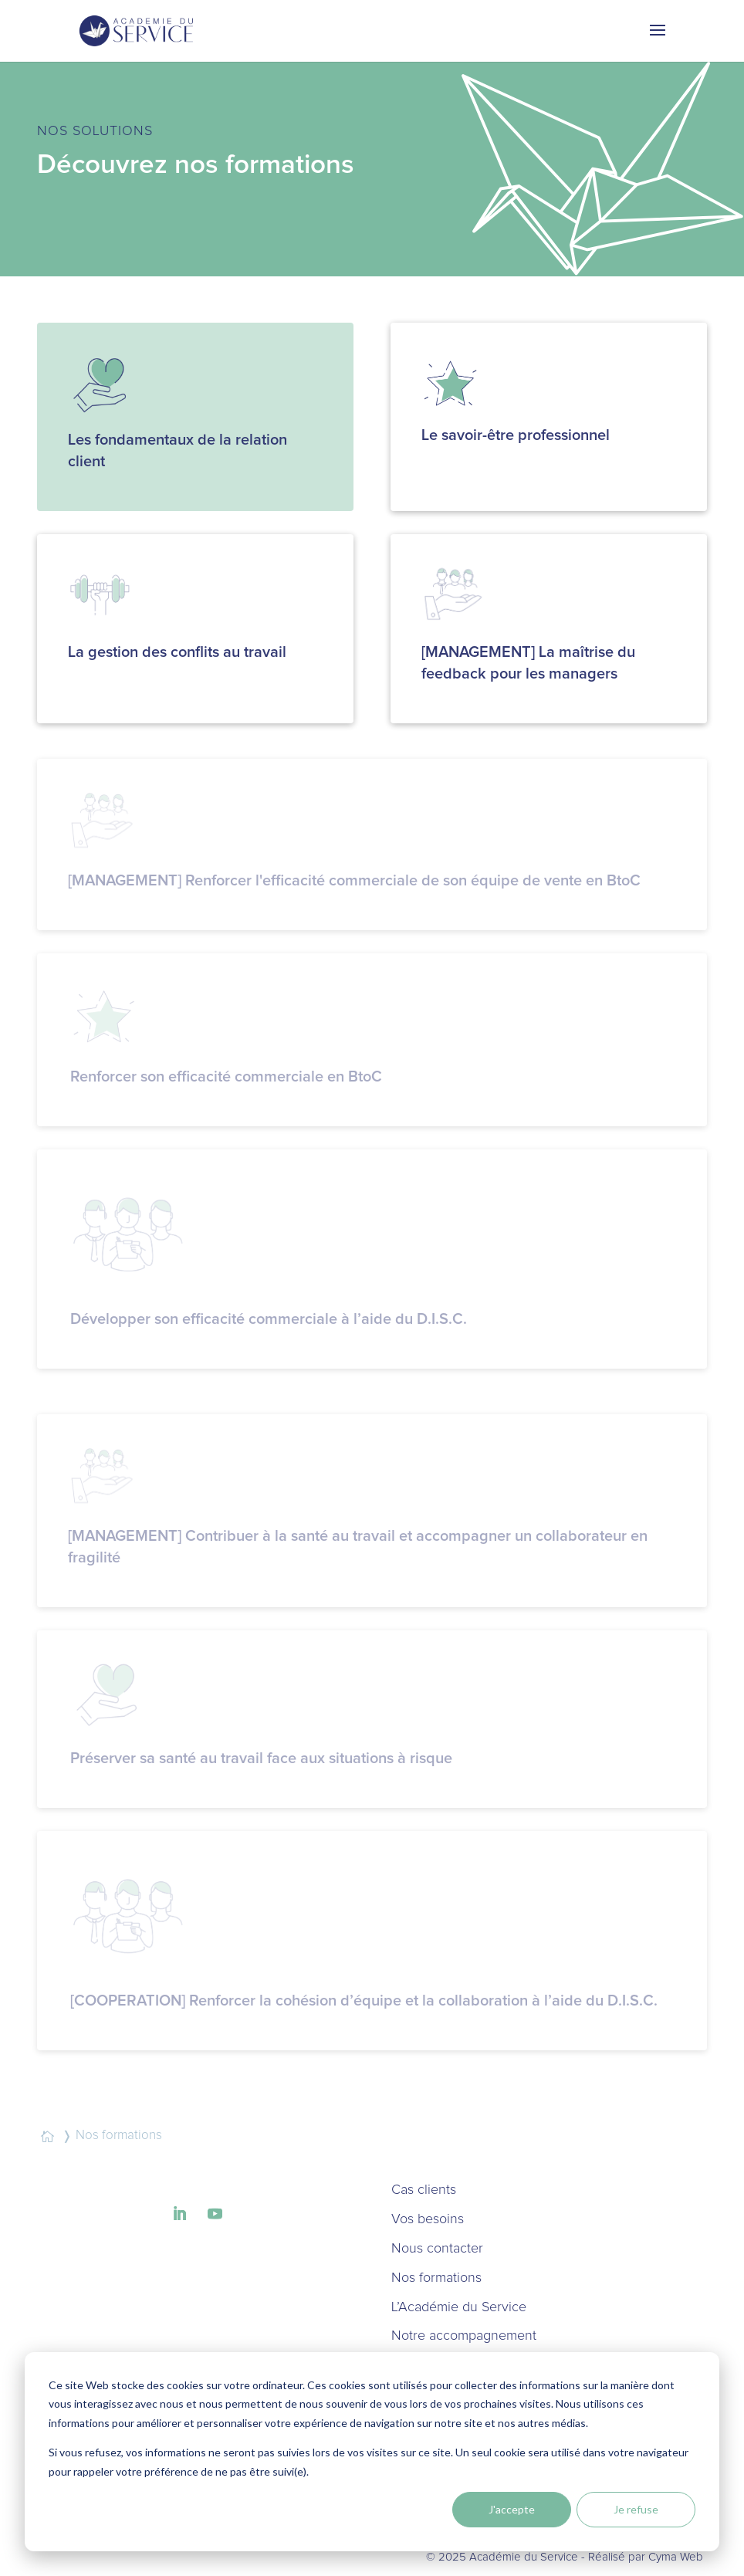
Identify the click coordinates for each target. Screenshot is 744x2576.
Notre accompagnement (463, 2336)
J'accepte (512, 2509)
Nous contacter (437, 2249)
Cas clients (423, 2190)
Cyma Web (675, 2557)
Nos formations (436, 2278)
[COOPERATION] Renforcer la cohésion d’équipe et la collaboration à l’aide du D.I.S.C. (364, 2001)
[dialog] (372, 2451)
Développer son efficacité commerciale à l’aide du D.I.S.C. (268, 1319)
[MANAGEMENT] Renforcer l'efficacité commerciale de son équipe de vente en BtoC (354, 881)
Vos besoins (427, 2219)
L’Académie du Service (458, 2307)
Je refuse (636, 2509)
